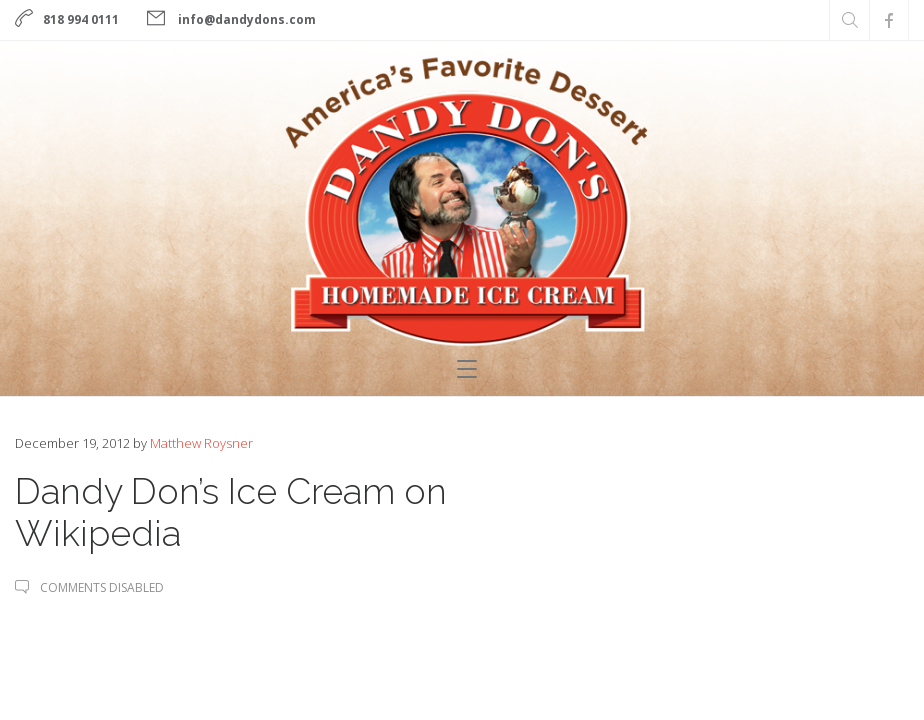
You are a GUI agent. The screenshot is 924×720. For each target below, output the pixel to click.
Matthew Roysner (201, 443)
